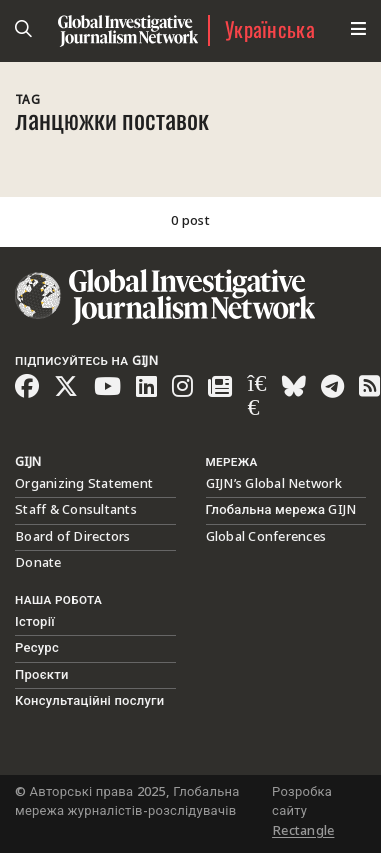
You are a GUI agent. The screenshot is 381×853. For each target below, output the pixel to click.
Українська (270, 30)
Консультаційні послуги (90, 701)
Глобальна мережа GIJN (281, 510)
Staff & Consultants (76, 510)
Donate (38, 563)
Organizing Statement (84, 484)
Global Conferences (266, 537)
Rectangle (303, 831)
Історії (35, 622)
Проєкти (42, 675)
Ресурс (37, 648)
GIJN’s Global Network (274, 484)
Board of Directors (73, 537)
